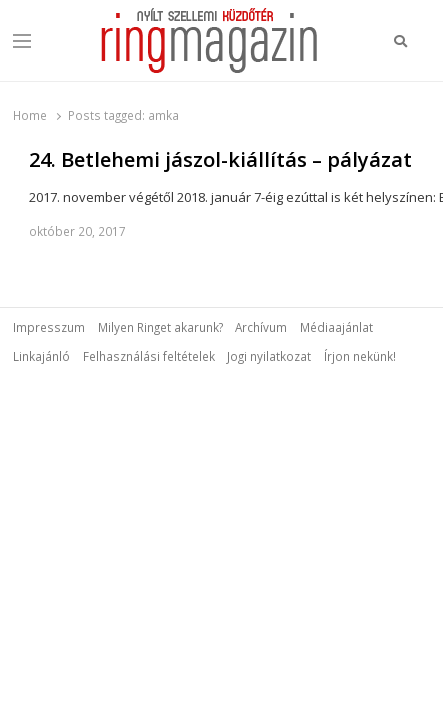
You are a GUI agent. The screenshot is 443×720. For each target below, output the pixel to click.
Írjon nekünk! (360, 356)
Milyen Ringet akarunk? (160, 327)
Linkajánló (41, 356)
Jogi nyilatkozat (269, 356)
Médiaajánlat (336, 327)
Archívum (261, 327)
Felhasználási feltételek (149, 356)
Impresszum (49, 327)
